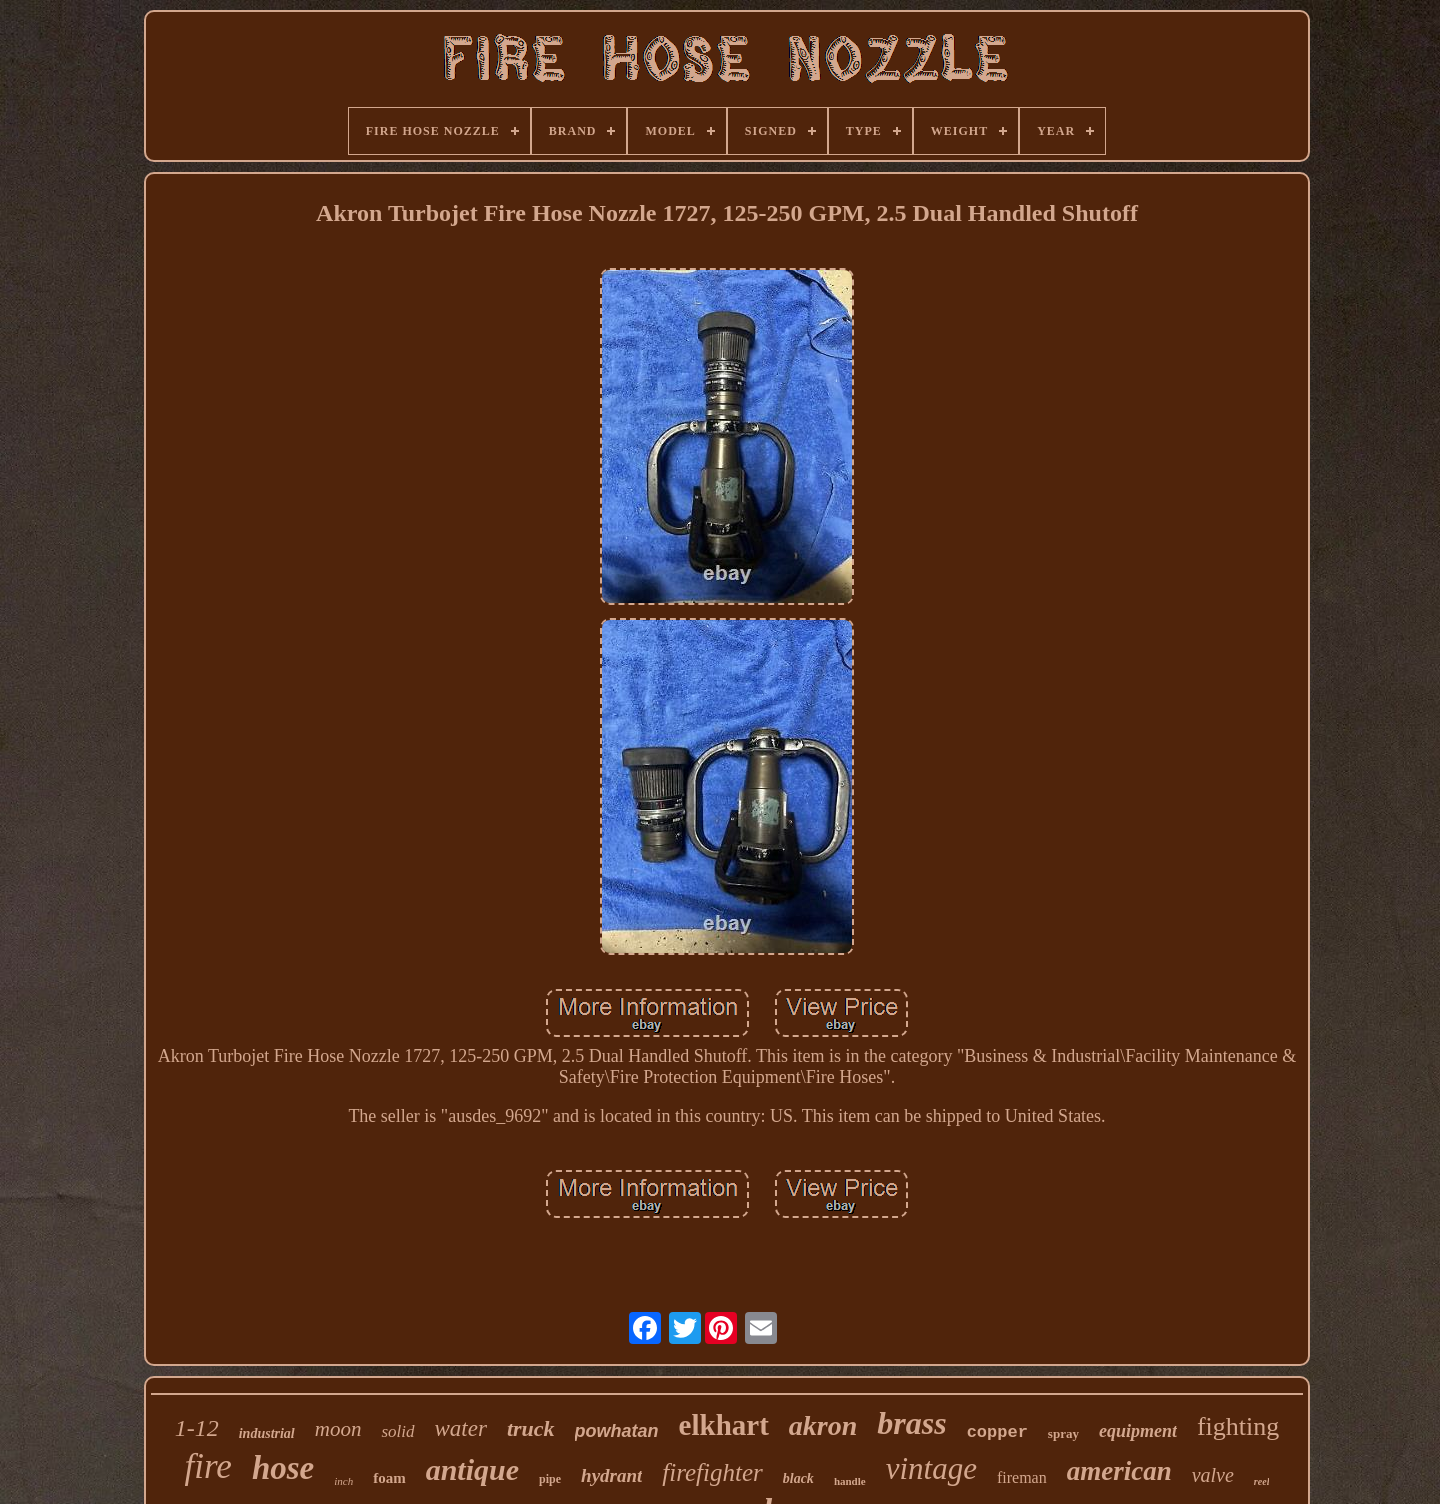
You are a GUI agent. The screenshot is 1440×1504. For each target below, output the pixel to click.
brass (911, 1423)
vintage (931, 1468)
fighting (1238, 1426)
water (461, 1428)
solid (397, 1431)
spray (1063, 1433)
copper (997, 1432)
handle (850, 1481)
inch (343, 1481)
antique (472, 1469)
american (1119, 1471)
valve (1213, 1475)
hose (283, 1468)
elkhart (724, 1425)
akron (823, 1425)
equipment (1138, 1431)
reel (1262, 1481)
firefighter (712, 1472)
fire (208, 1466)
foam (389, 1478)
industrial (267, 1433)
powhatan (617, 1431)
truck (531, 1428)
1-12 (197, 1428)
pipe (550, 1479)
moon (338, 1429)
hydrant (611, 1475)
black (798, 1478)
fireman (1022, 1477)
